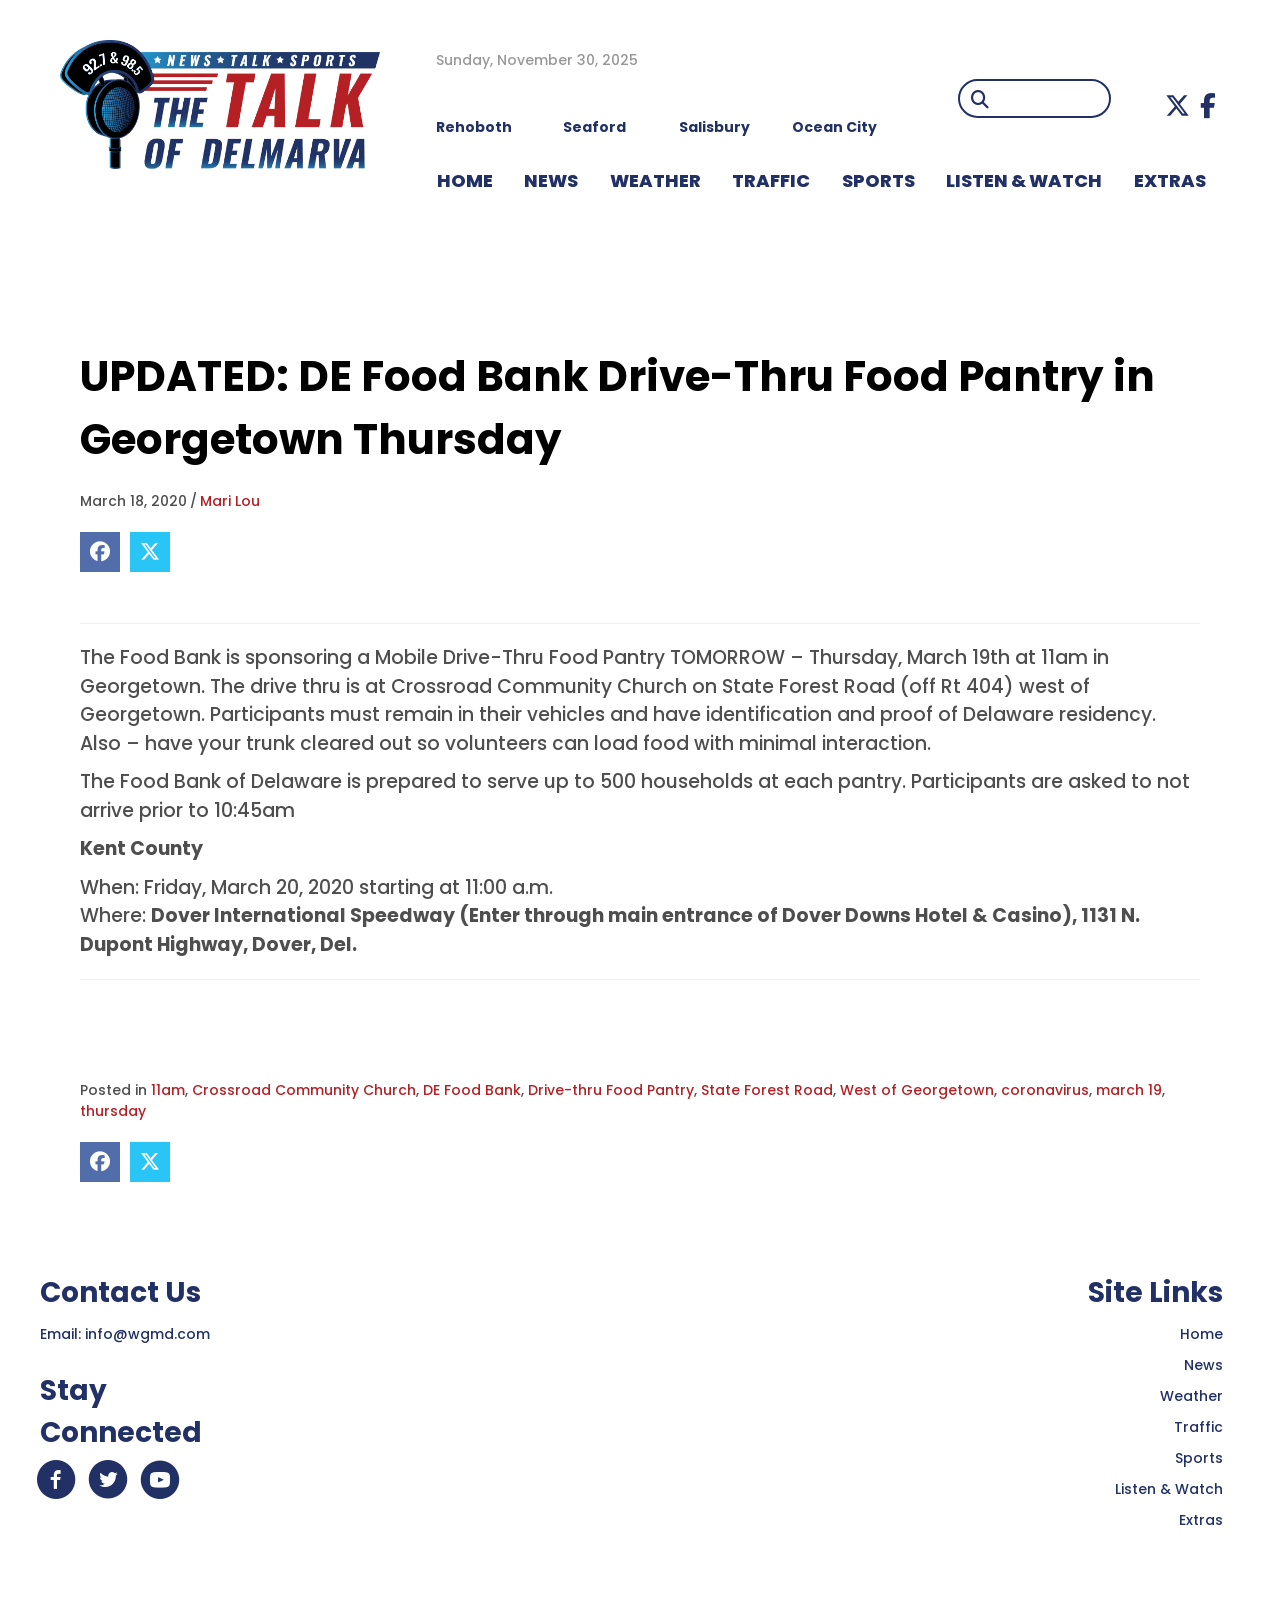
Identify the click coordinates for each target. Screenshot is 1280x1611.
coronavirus (1045, 1090)
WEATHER (655, 180)
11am (168, 1090)
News (1203, 1365)
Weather (1191, 1396)
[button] (1177, 105)
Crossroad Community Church (304, 1090)
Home (1201, 1334)
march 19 (1129, 1090)
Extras (1201, 1520)
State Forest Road (767, 1090)
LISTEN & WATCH (1024, 180)
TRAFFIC (771, 180)
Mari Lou (230, 501)
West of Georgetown (917, 1090)
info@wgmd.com (147, 1334)
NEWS (551, 180)
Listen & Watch (1169, 1489)
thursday (113, 1111)
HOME (465, 180)
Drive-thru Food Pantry (611, 1090)
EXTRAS (1170, 180)
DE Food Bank (472, 1090)
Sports (878, 180)
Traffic (1198, 1427)
